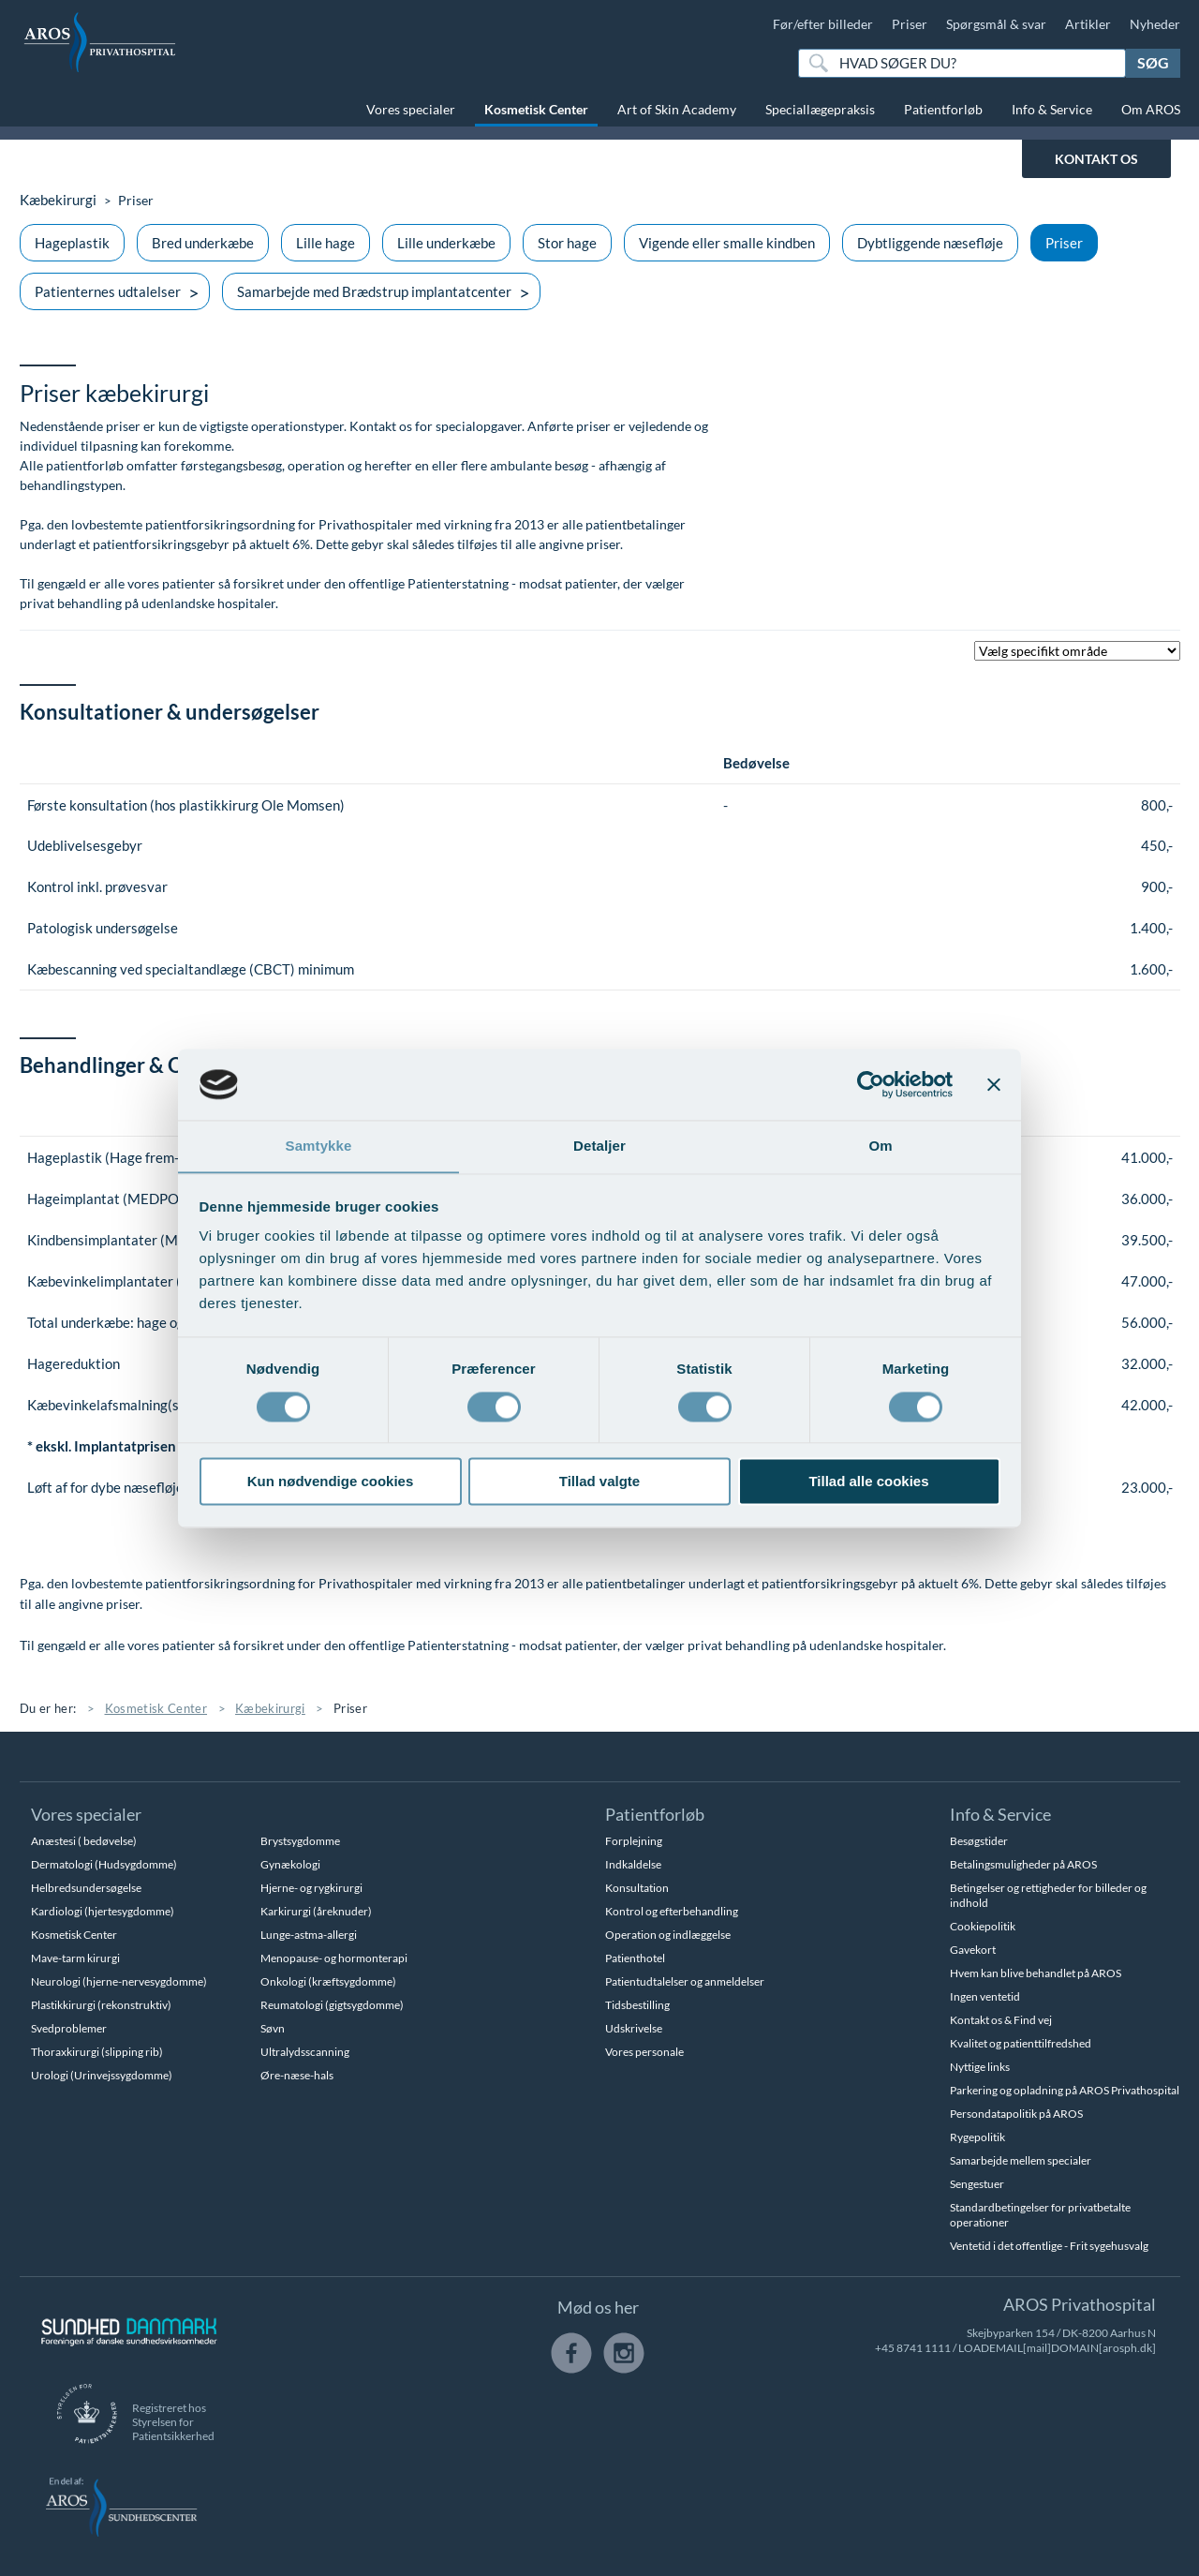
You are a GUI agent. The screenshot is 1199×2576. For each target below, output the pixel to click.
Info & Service (1052, 109)
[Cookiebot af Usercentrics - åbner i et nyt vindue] (871, 1084)
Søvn (272, 2028)
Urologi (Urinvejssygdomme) (101, 2075)
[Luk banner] (993, 1084)
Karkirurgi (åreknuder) (316, 1911)
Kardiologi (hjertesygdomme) (102, 1911)
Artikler (1088, 24)
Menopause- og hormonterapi (333, 1958)
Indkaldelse (633, 1864)
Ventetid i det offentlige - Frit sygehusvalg (1049, 2246)
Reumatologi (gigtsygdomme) (332, 2005)
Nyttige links (980, 2067)
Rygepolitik (977, 2137)
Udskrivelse (633, 2028)
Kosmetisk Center (536, 109)
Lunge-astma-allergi (308, 1935)
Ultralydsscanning (304, 2052)
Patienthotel (635, 1958)
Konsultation (637, 1888)
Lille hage (325, 242)
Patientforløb (943, 109)
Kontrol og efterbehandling (671, 1911)
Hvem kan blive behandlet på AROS (1035, 1973)
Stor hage (567, 242)
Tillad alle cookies (868, 1482)
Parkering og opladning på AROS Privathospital (1064, 2090)
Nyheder (1155, 24)
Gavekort (973, 1950)
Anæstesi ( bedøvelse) (84, 1841)
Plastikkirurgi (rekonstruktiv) (101, 2005)
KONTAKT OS (1096, 159)
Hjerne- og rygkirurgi (311, 1888)
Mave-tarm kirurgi (75, 1958)
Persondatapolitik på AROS (1016, 2114)
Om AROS (1150, 109)
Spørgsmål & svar (996, 24)
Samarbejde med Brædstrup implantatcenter (374, 291)
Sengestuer (977, 2184)
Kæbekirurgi (56, 200)
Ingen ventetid (985, 1996)
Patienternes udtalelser (108, 291)
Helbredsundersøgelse (86, 1888)
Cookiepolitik (982, 1926)
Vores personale (644, 2052)
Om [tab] (880, 1146)
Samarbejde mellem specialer (1020, 2160)
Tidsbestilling (637, 2005)
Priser (909, 24)
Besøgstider (979, 1841)
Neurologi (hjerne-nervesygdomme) (119, 1981)
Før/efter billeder (823, 24)
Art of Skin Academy (676, 109)
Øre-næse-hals (296, 2075)
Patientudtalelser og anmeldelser (684, 1981)
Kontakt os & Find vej (1001, 2020)
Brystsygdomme (300, 1841)
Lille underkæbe (446, 242)
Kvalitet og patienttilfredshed (1020, 2043)
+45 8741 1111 (913, 2348)
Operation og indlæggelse (668, 1935)
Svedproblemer (69, 2028)
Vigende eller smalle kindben (727, 242)
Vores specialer (410, 109)
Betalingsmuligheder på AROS (1023, 1864)
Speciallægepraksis (820, 109)
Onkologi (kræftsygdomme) (328, 1981)
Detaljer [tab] (599, 1146)
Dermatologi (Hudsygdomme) (104, 1864)
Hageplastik (72, 242)
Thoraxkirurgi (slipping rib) (97, 2052)
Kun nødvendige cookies (330, 1482)
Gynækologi (290, 1864)
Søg (1153, 62)
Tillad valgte (599, 1482)
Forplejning (633, 1841)
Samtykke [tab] (319, 1146)
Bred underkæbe (203, 242)
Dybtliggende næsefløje (930, 242)
